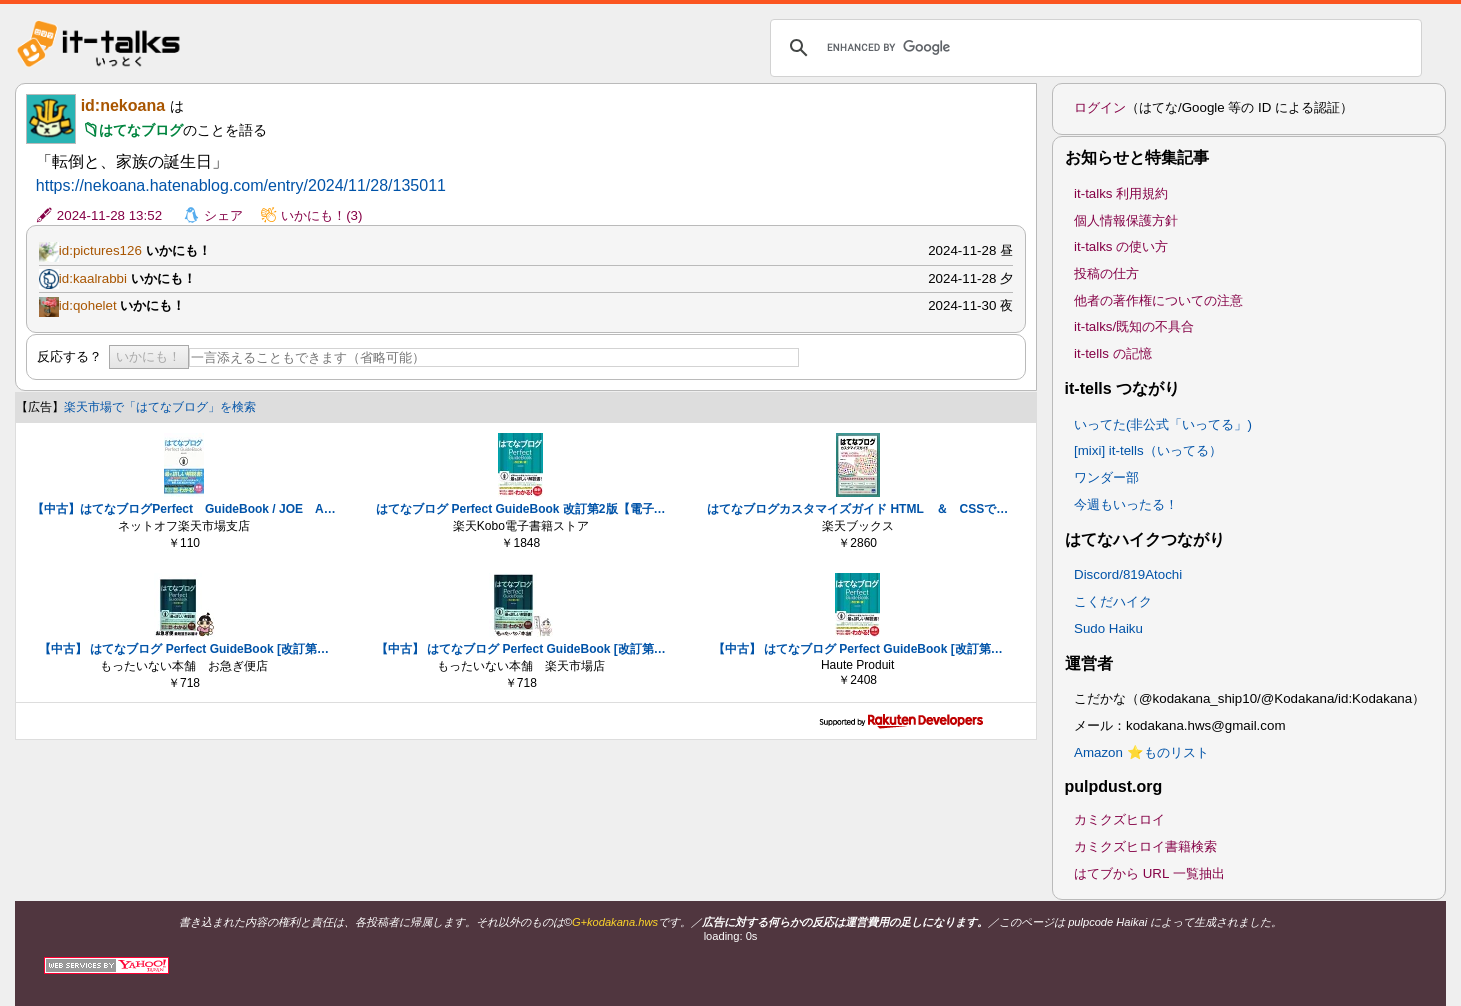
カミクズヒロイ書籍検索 (1145, 846)
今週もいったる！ (1126, 504)
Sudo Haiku (1108, 628)
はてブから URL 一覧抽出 (1149, 873)
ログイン (1100, 107)
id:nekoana (123, 105)
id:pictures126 (100, 250)
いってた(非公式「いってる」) (1163, 424)
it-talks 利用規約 (1121, 193)
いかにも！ (148, 356)
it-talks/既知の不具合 (1134, 326)
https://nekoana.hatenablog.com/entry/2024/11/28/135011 (241, 185)
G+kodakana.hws (615, 922)
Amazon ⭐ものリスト (1141, 752)
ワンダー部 (1106, 477)
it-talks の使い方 (1121, 246)
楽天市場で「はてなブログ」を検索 (160, 407)
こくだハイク (1113, 601)
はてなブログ (141, 130)
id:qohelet (88, 305)
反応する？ (69, 356)
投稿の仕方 (1106, 273)
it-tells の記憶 (1113, 353)
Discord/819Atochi (1128, 574)
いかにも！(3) (321, 215)
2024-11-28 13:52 (109, 215)
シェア (223, 215)
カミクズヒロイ (1119, 819)
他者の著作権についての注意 (1158, 300)
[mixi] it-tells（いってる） (1148, 450)
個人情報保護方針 (1126, 220)
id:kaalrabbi (93, 278)
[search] (1093, 48)
